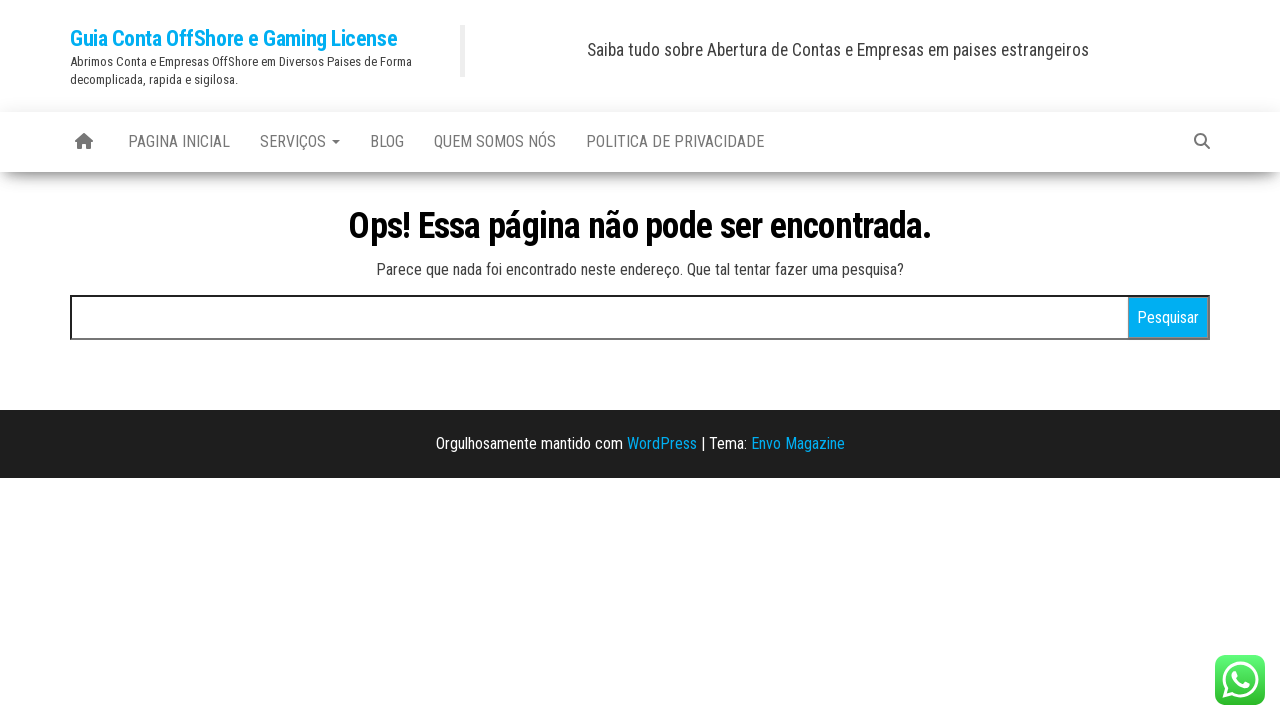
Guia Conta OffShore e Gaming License (233, 38)
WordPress (662, 443)
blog (387, 141)
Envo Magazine (798, 443)
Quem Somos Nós (495, 141)
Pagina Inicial (179, 141)
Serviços (300, 141)
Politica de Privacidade (675, 141)
